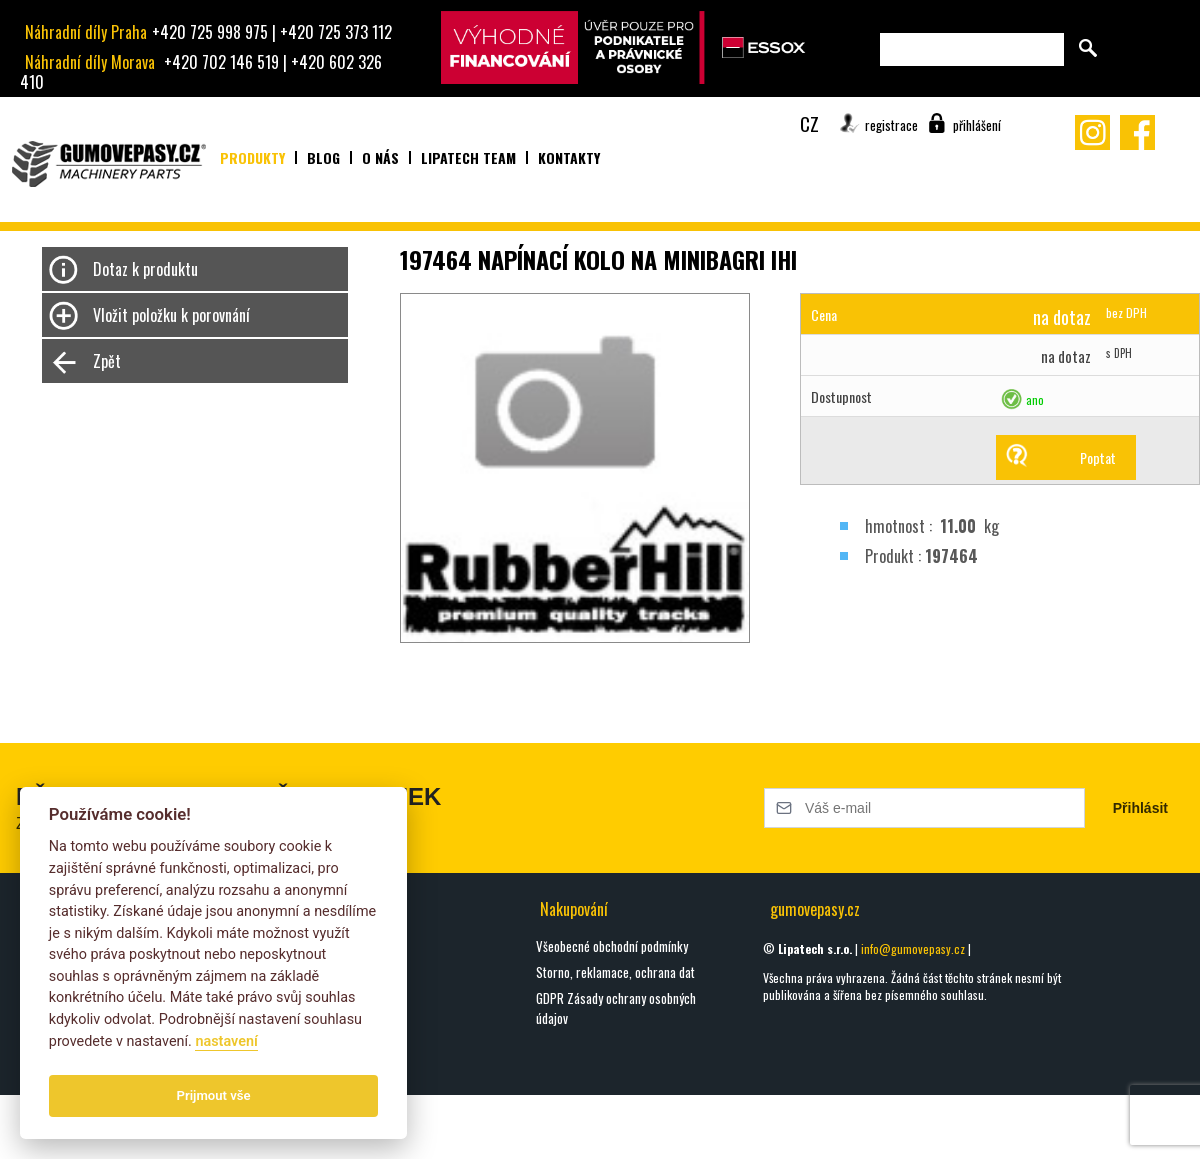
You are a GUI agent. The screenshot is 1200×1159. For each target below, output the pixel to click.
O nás (380, 157)
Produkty (252, 157)
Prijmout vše (214, 1095)
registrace (891, 125)
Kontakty (569, 157)
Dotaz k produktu (145, 269)
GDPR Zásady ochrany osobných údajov (616, 1008)
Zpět (107, 361)
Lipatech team (468, 157)
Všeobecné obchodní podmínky (612, 946)
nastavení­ (226, 1041)
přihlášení (977, 125)
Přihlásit (1140, 808)
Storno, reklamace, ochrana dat (615, 972)
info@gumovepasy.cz (913, 948)
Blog (323, 157)
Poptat (1098, 457)
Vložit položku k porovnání (171, 315)
